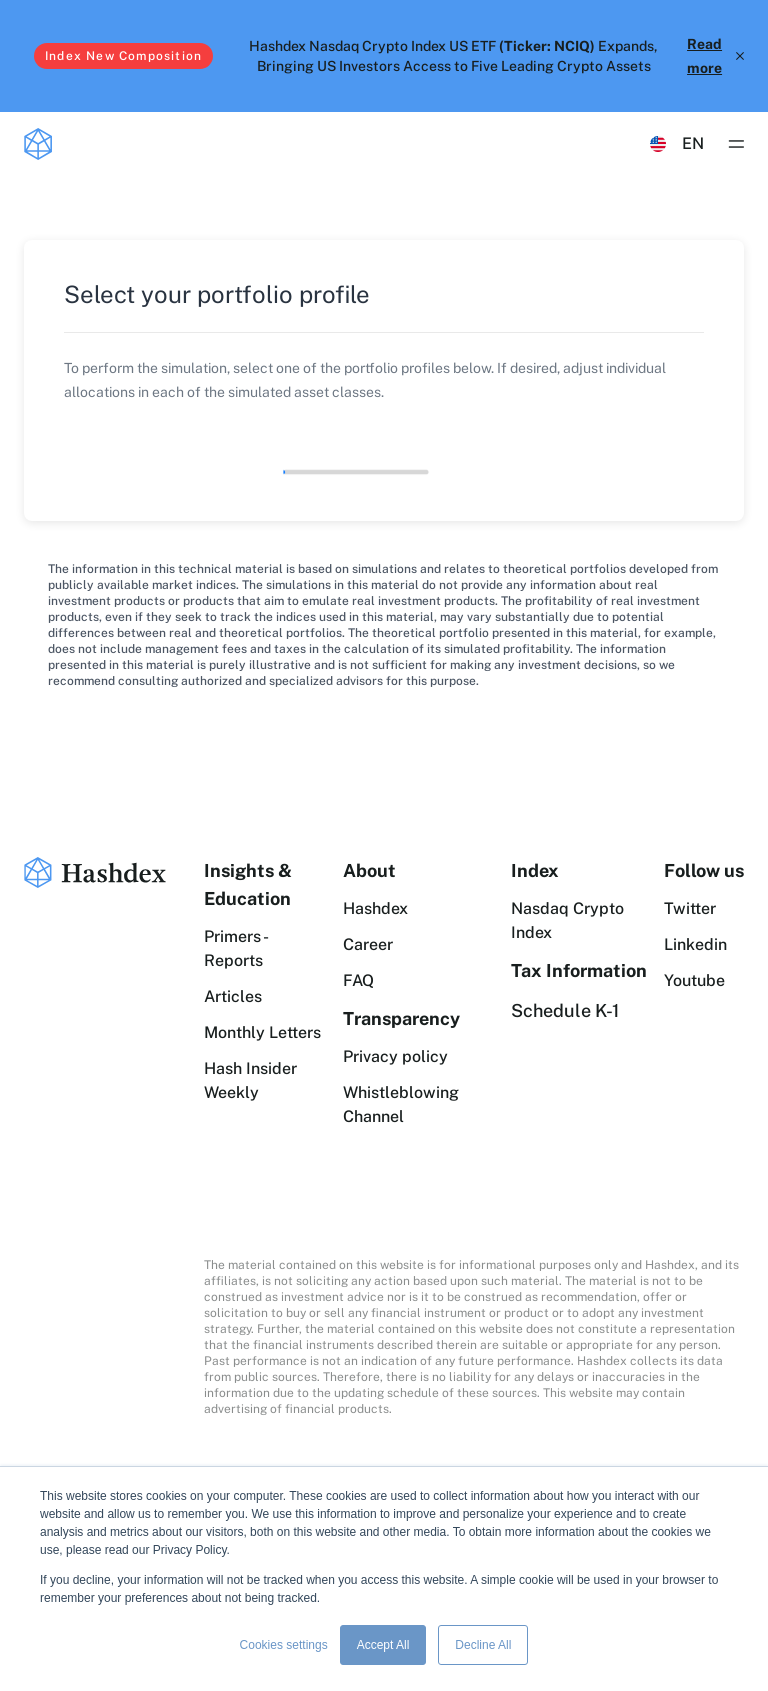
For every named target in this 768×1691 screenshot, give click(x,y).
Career (368, 944)
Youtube (694, 980)
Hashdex (375, 908)
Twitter (690, 908)
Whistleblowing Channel (401, 1104)
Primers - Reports (235, 948)
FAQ (358, 980)
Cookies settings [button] (284, 1645)
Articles (233, 996)
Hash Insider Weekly (250, 1080)
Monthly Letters (262, 1032)
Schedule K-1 (565, 1010)
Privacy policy (395, 1056)
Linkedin (695, 944)
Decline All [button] (483, 1645)
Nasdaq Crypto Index (567, 920)
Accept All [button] (383, 1645)
